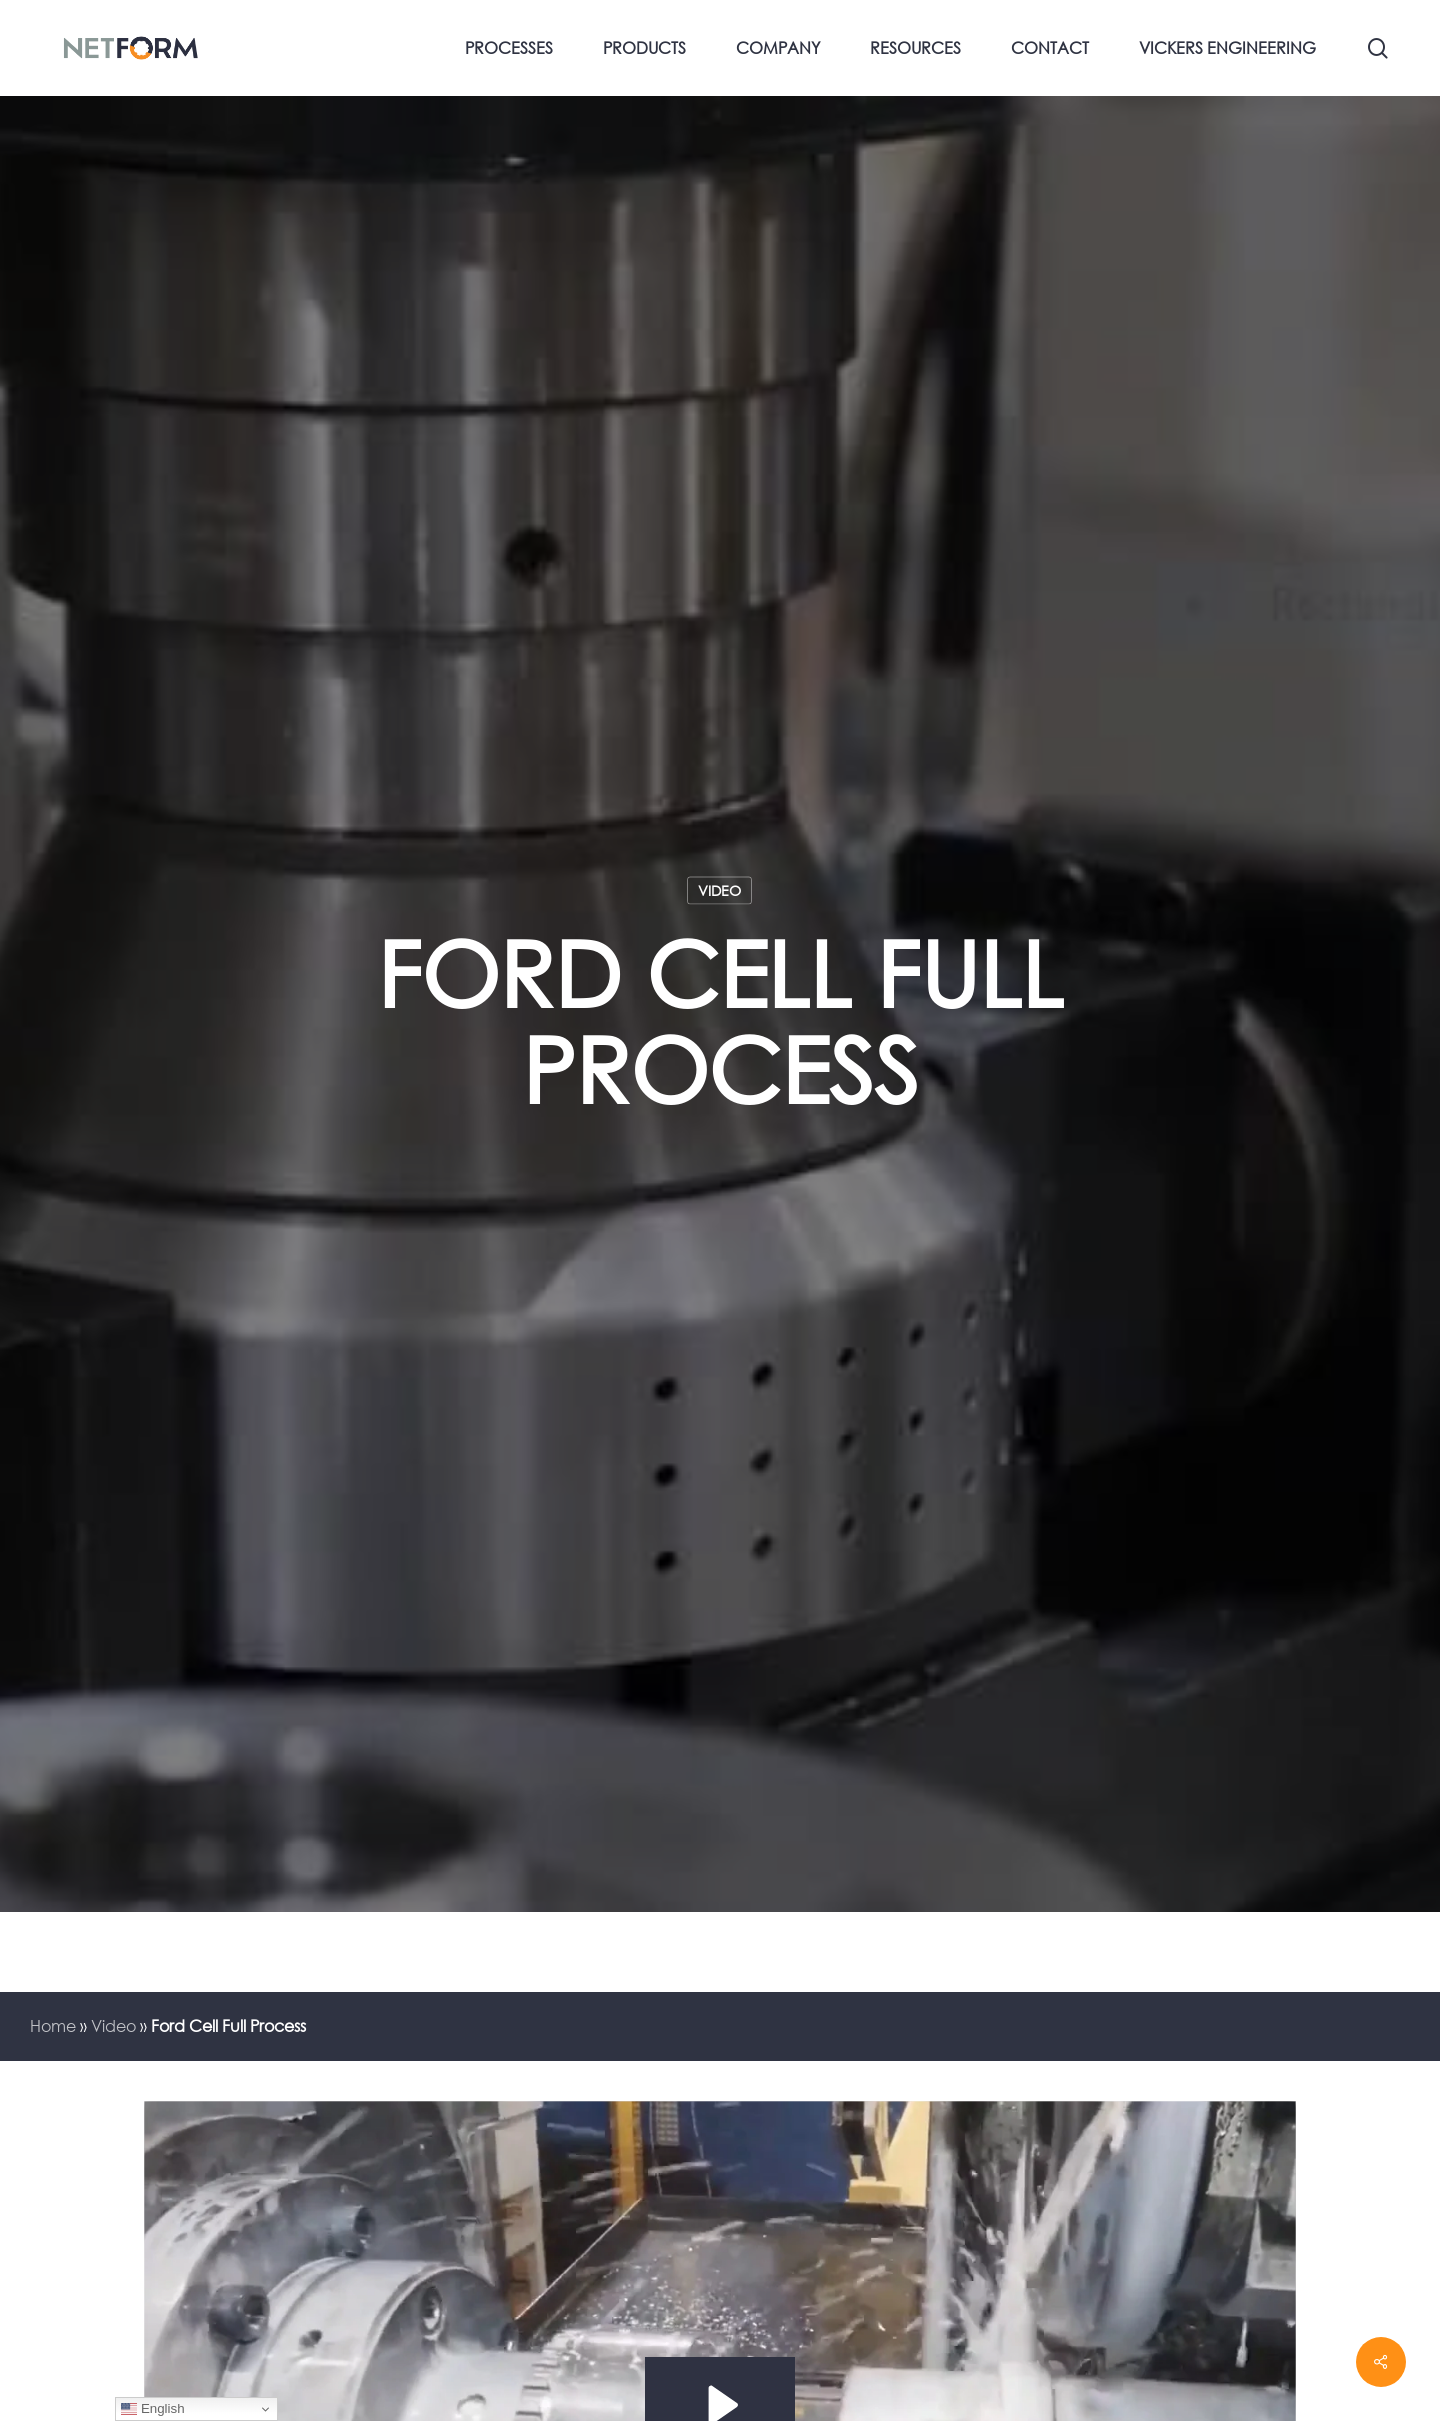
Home (53, 2026)
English (152, 2409)
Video (719, 889)
